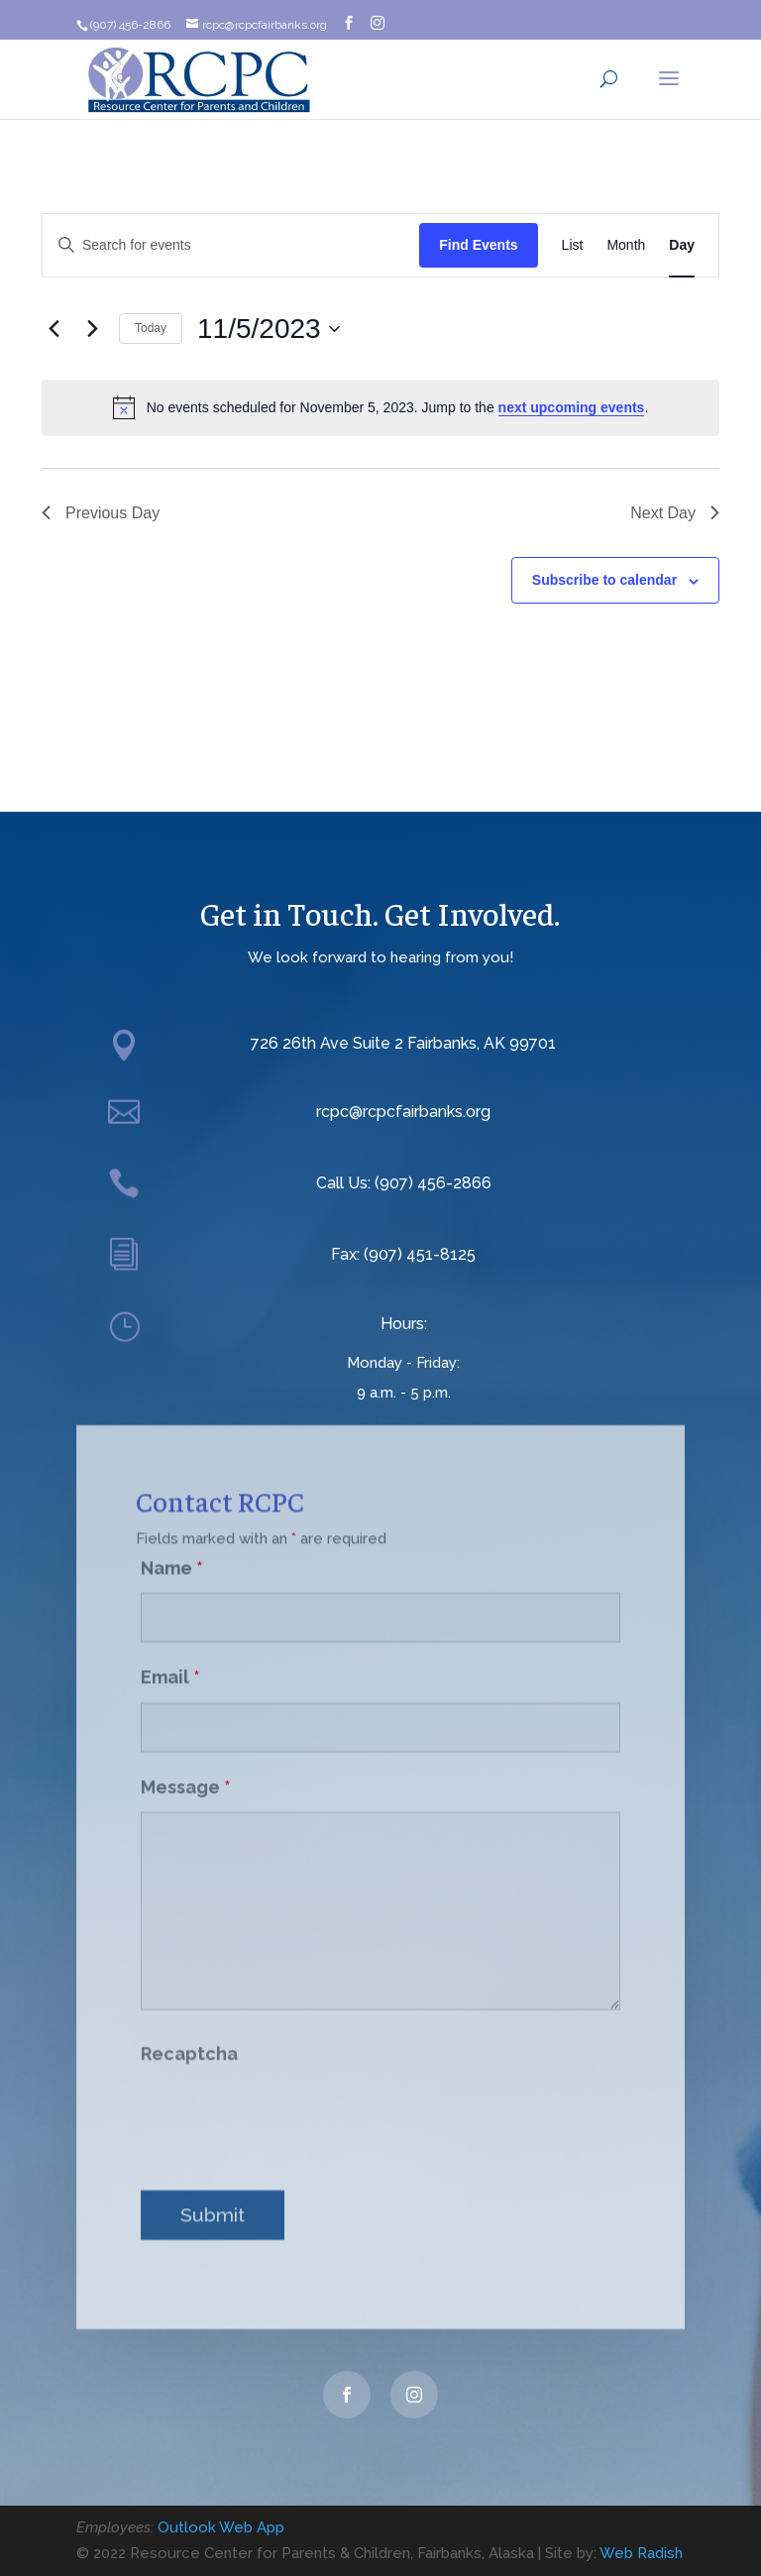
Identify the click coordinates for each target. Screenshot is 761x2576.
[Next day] (92, 329)
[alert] (380, 407)
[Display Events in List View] (573, 245)
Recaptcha (189, 2035)
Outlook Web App (221, 2527)
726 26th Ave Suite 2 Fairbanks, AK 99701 (403, 1043)
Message (186, 1768)
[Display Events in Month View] (625, 245)
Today (150, 328)
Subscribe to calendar (604, 580)
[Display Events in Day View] (682, 245)
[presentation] (291, 2099)
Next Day (674, 512)
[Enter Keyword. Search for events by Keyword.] (231, 245)
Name (172, 1549)
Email (170, 1659)
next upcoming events (571, 407)
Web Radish (641, 2553)
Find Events (478, 245)
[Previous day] (53, 329)
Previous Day (101, 512)
